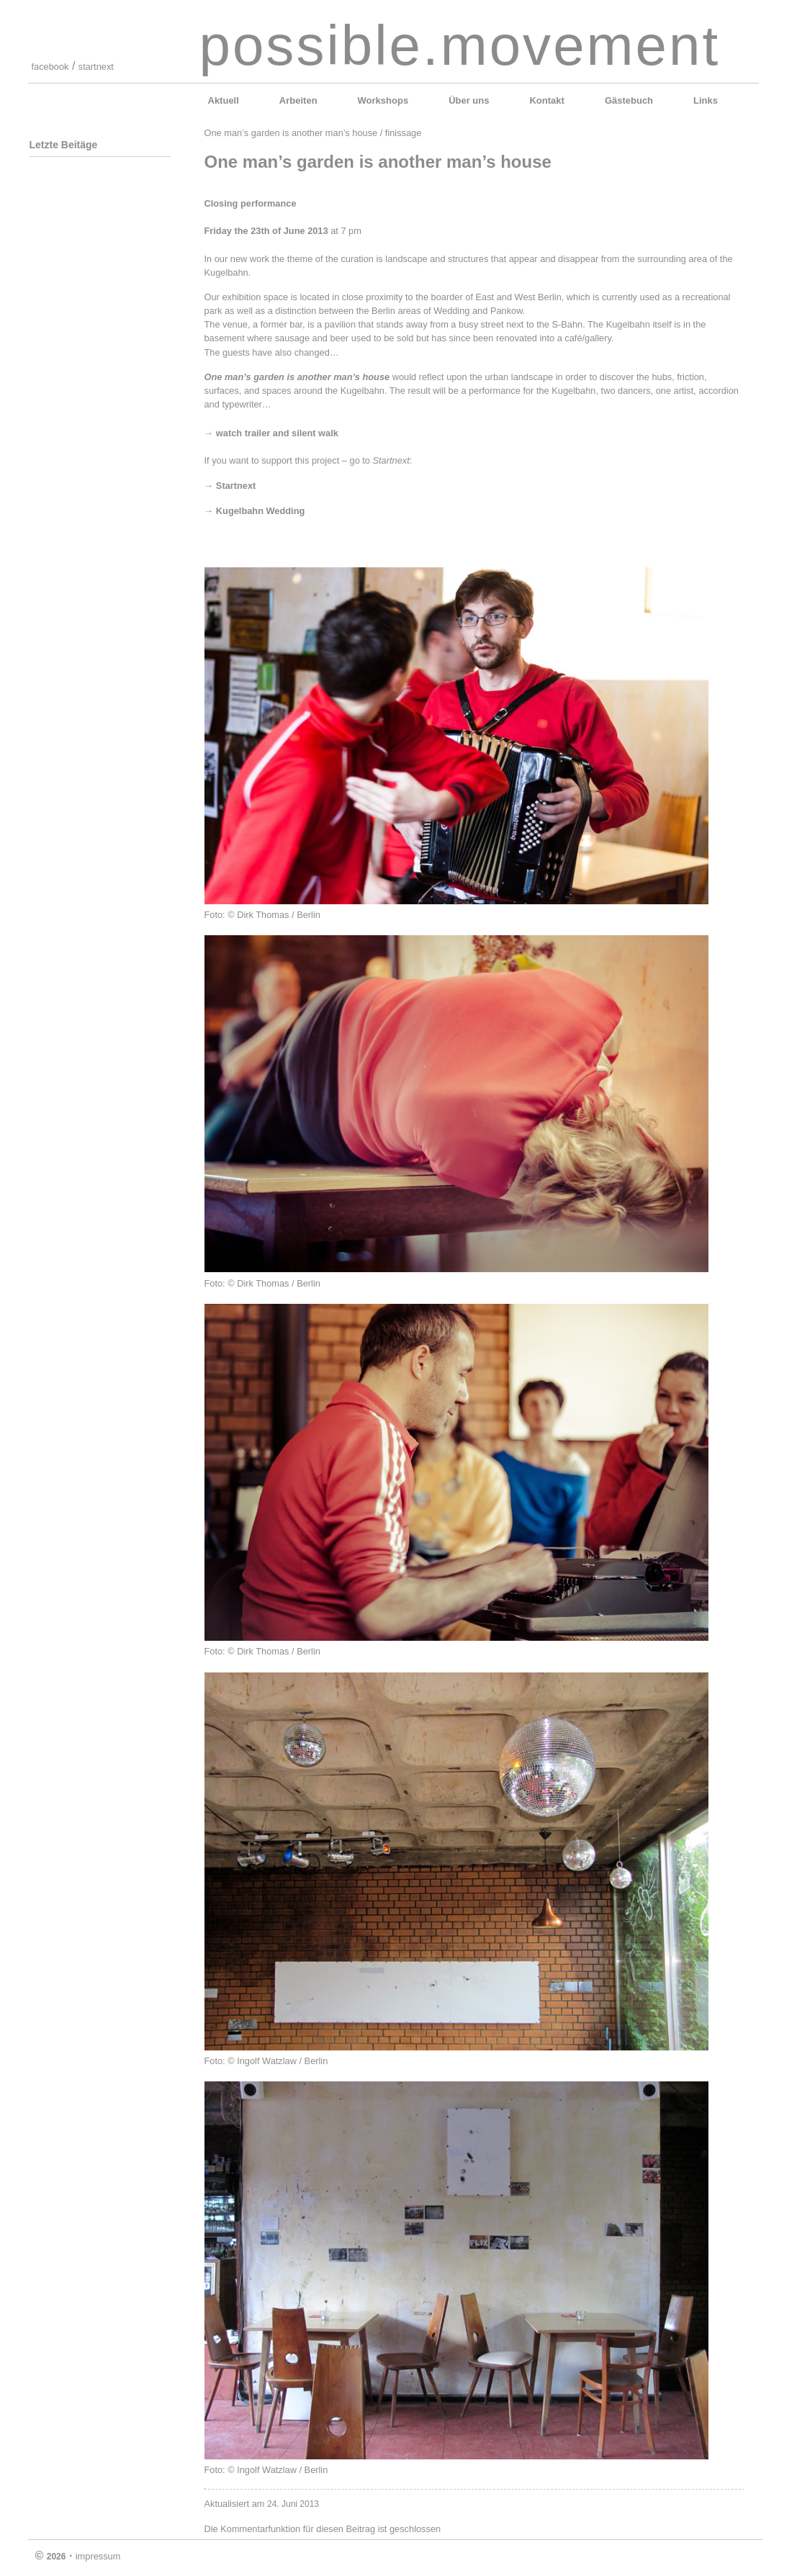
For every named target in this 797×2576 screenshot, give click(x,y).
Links (705, 100)
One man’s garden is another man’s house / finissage (313, 132)
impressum (98, 2556)
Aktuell (223, 100)
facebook (50, 66)
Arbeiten (298, 100)
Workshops (383, 100)
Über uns (469, 100)
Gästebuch (629, 100)
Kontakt (546, 100)
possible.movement (460, 45)
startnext (96, 66)
